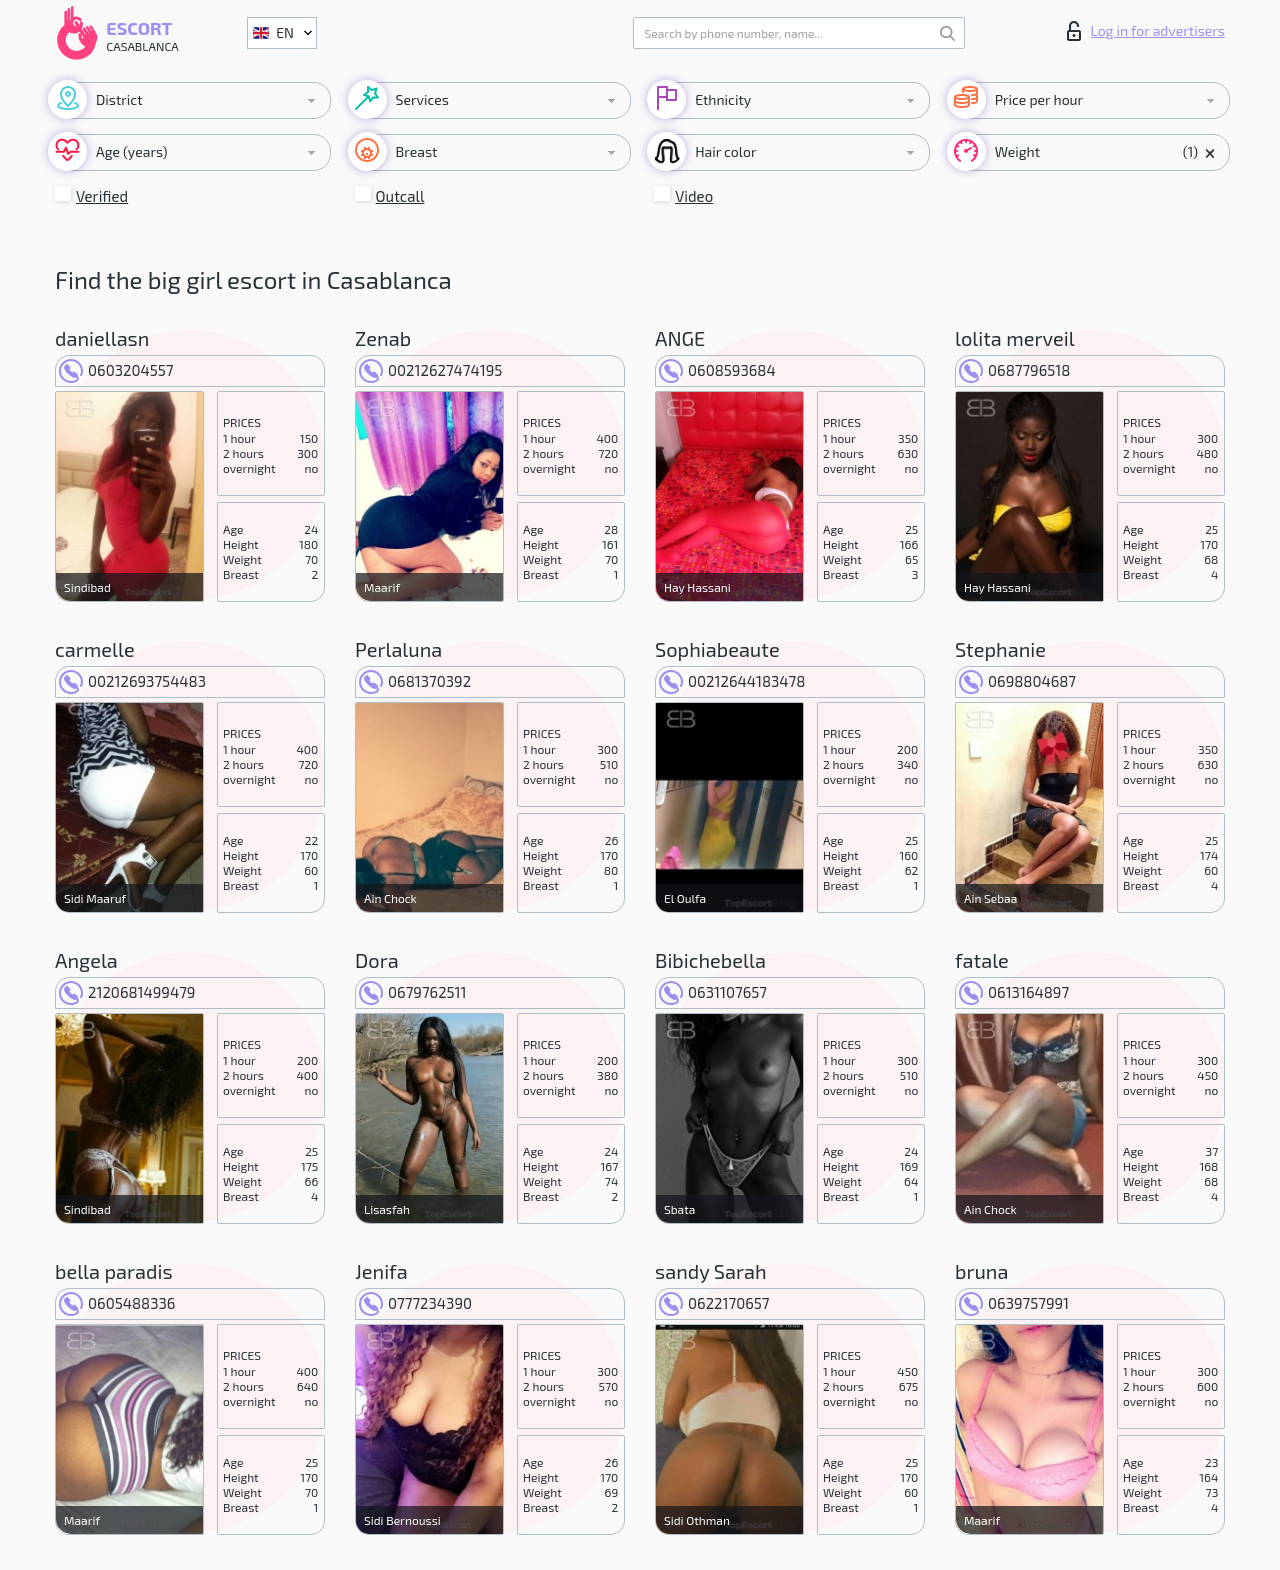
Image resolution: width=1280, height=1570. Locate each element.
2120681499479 (127, 992)
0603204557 (116, 370)
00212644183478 (732, 681)
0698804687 (1017, 681)
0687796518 (1014, 370)
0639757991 (1014, 1303)
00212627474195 (430, 370)
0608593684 (717, 370)
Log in (1146, 31)
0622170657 (714, 1303)
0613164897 (1014, 992)
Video (694, 196)
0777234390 (415, 1303)
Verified (102, 196)
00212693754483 (132, 681)
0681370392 (415, 681)
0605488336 (117, 1303)
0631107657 (713, 992)
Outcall (400, 196)
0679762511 (413, 992)
